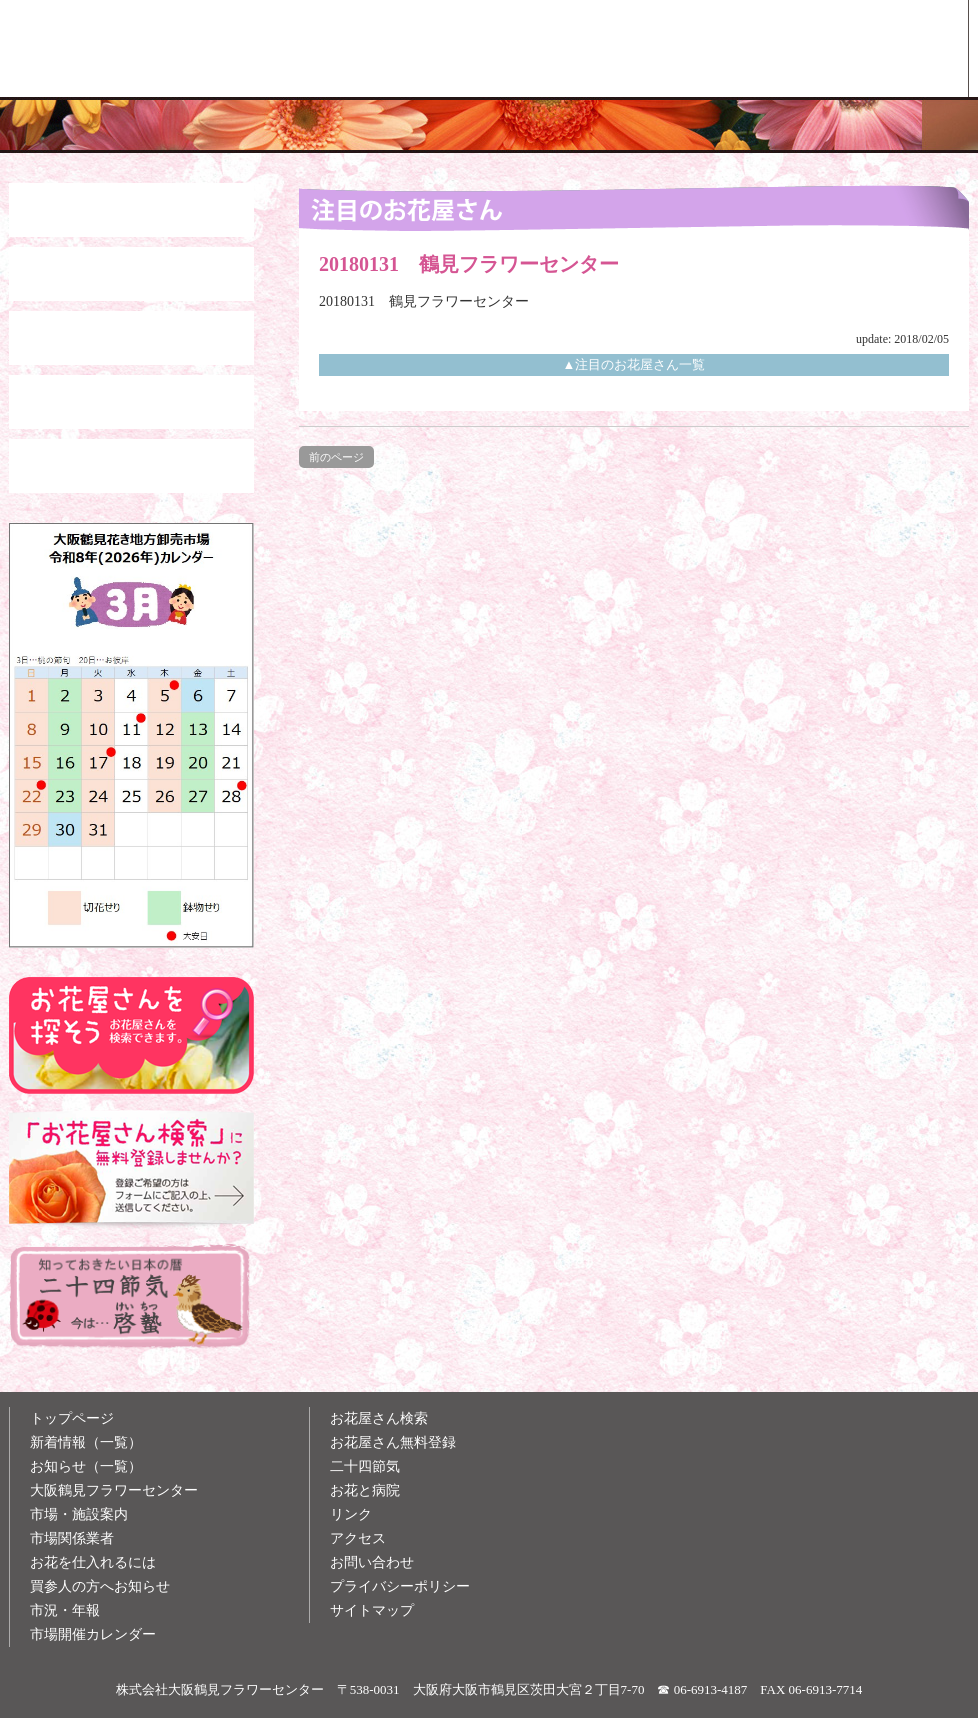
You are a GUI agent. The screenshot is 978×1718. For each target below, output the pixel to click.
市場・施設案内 (79, 1514)
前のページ (336, 457)
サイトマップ (372, 1610)
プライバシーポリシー (400, 1586)
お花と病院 (365, 1490)
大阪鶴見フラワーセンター (114, 1490)
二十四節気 (365, 1466)
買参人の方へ (506, 48)
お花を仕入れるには (93, 1562)
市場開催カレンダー (93, 1634)
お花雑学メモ (691, 48)
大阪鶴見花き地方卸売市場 (321, 48)
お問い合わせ (372, 1562)
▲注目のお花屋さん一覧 (634, 364)
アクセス (358, 1538)
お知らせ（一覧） (86, 1466)
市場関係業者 (72, 1538)
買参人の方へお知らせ (100, 1586)
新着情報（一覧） (86, 1442)
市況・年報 (65, 1610)
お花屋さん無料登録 (393, 1442)
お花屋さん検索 (875, 48)
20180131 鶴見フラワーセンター (424, 301)
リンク (351, 1514)
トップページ (72, 1418)
